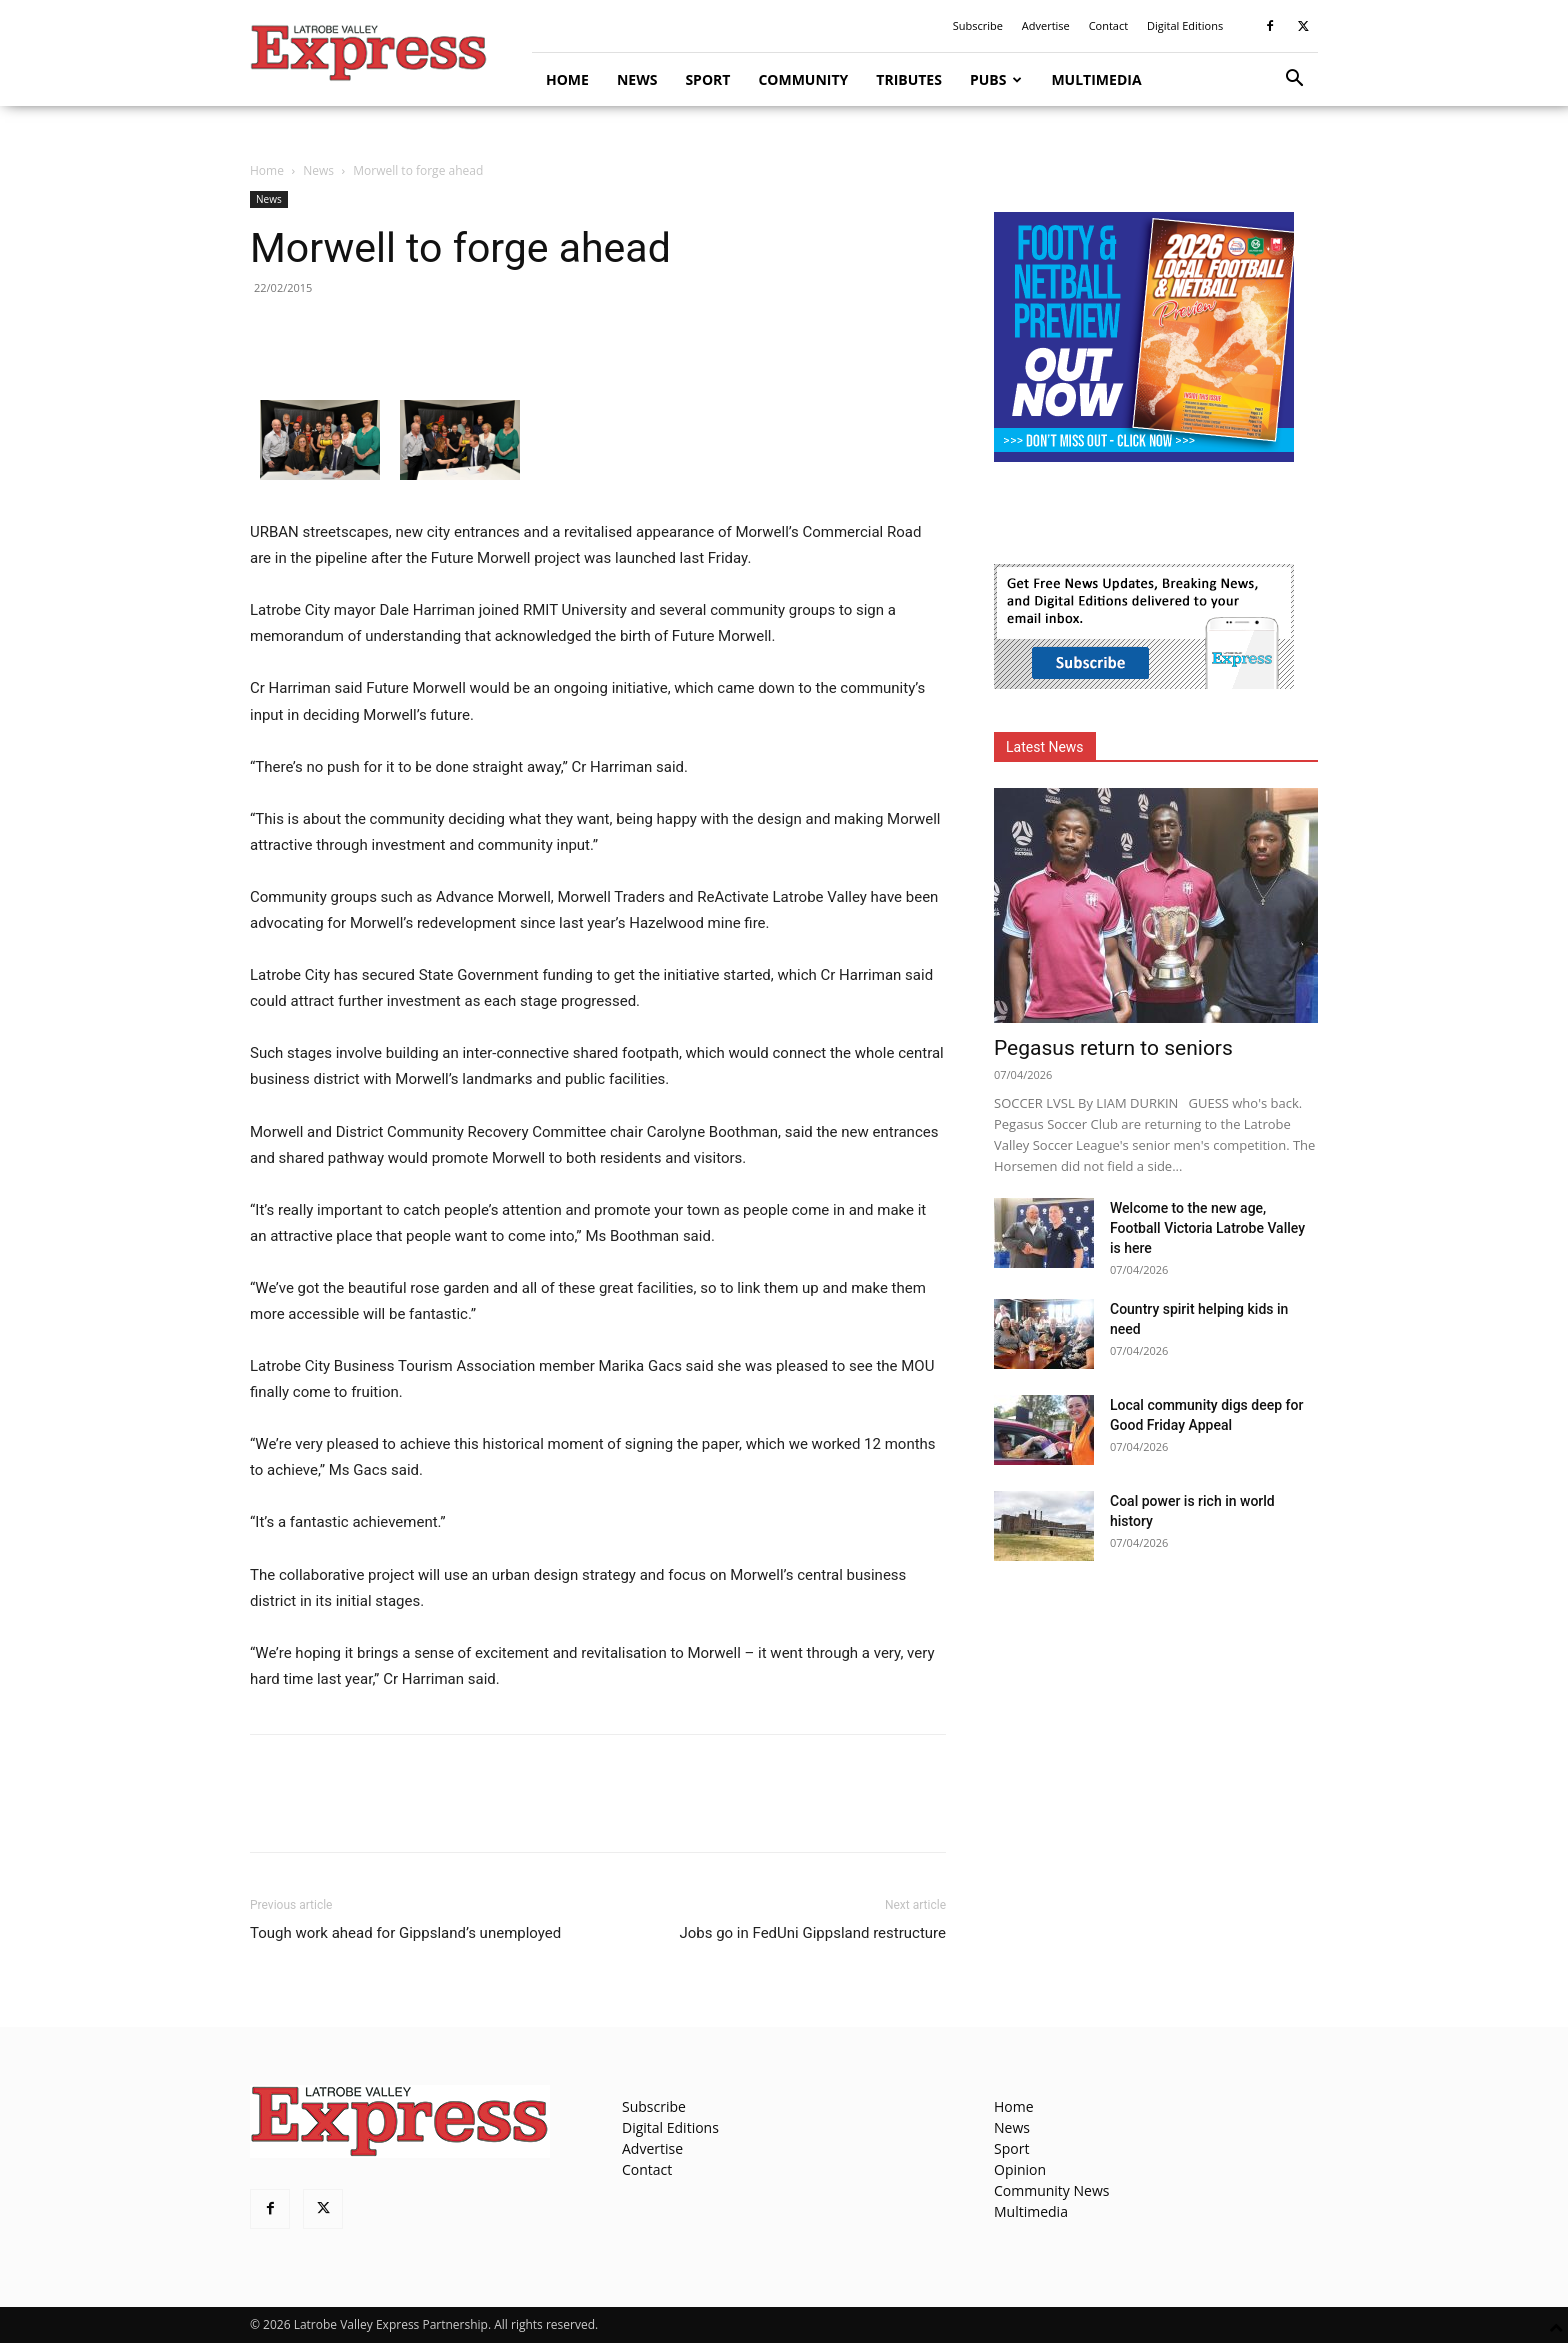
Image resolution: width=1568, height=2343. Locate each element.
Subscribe (978, 25)
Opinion (1020, 2169)
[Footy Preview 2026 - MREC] (1144, 456)
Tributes (909, 79)
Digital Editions (1185, 25)
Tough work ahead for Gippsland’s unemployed (405, 1933)
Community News (1051, 2190)
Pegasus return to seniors (1113, 1048)
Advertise (1046, 25)
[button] (1294, 80)
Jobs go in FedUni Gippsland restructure (812, 1933)
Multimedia (1096, 79)
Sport (707, 79)
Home (567, 79)
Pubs (996, 79)
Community (803, 79)
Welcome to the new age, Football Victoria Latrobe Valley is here (1207, 1228)
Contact (1109, 25)
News (637, 79)
